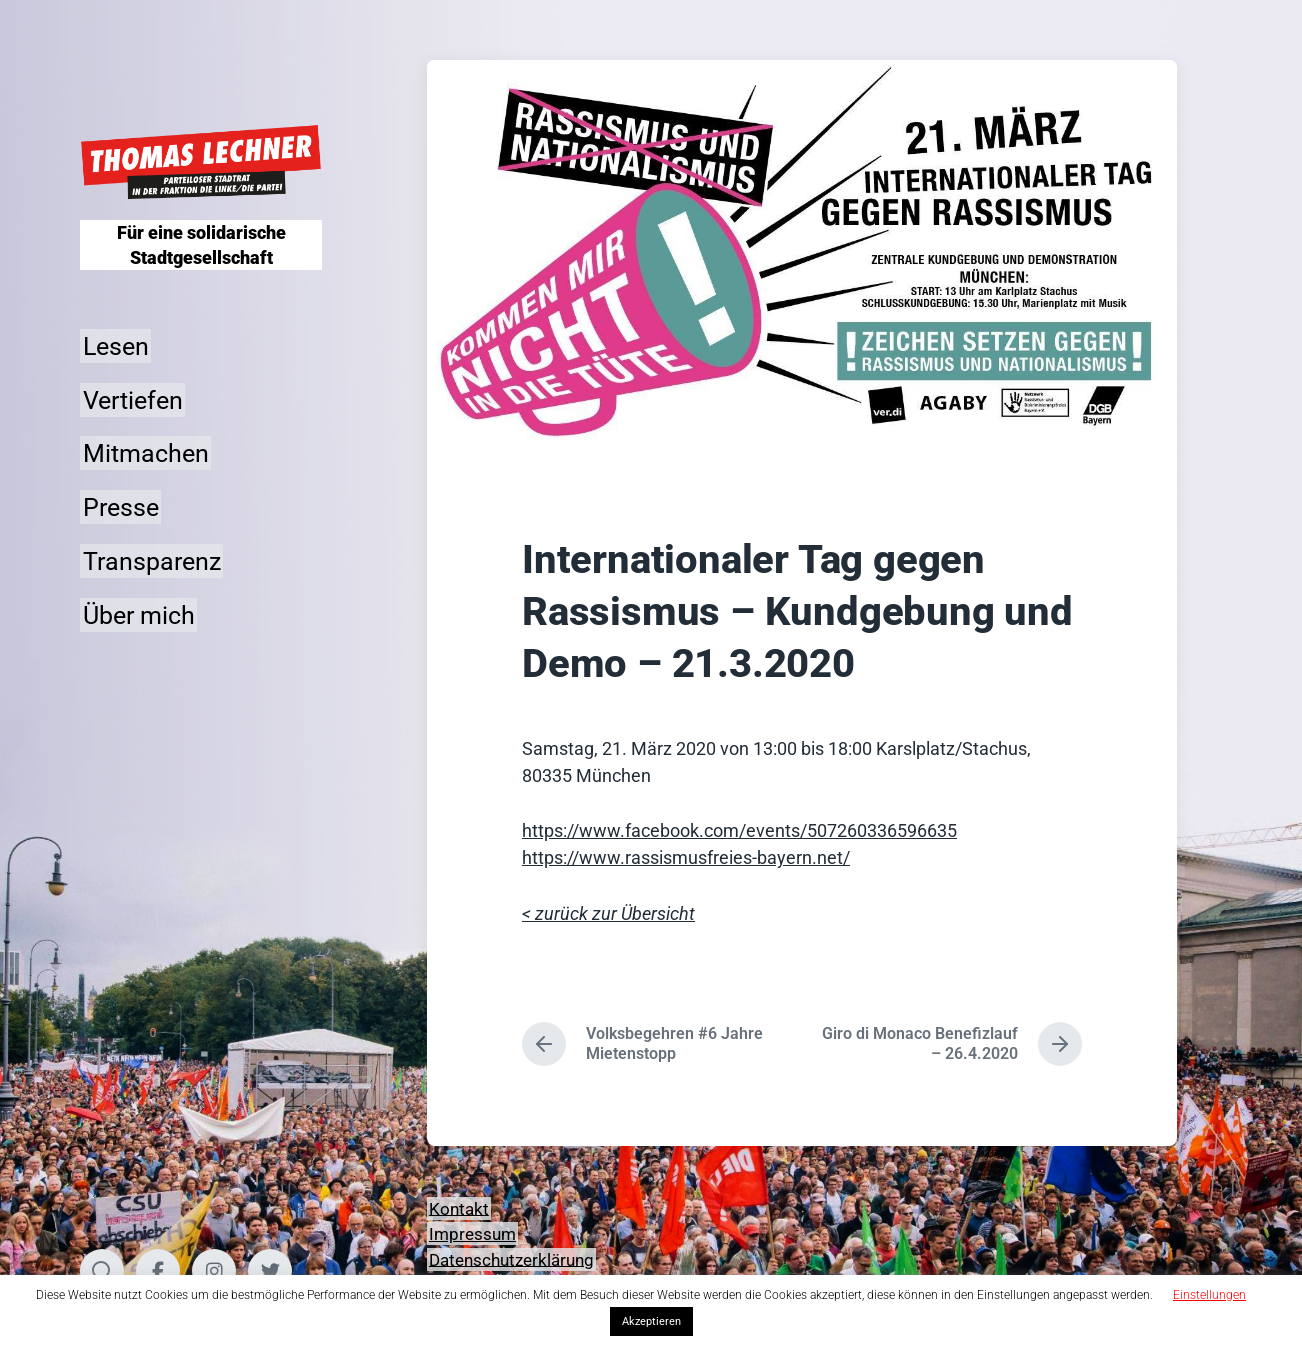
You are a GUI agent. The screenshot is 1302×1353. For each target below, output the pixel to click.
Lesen (116, 345)
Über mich (139, 614)
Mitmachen (146, 453)
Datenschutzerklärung (511, 1259)
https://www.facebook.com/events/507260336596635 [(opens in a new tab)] (739, 830)
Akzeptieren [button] (651, 1321)
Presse (121, 507)
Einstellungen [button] (1209, 1295)
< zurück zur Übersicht (608, 913)
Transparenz (152, 560)
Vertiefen (133, 399)
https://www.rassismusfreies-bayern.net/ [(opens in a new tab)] (686, 857)
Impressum (472, 1234)
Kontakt (459, 1208)
